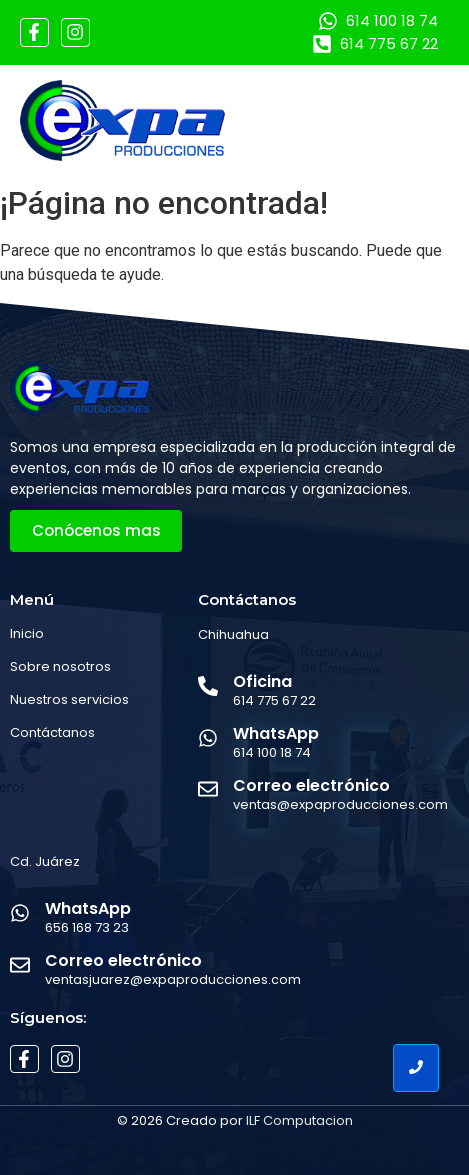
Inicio (27, 633)
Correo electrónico (311, 785)
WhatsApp (276, 733)
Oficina (262, 681)
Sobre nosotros (60, 666)
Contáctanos (52, 732)
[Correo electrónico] (208, 790)
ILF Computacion (299, 1120)
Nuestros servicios (69, 699)
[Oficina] (208, 687)
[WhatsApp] (208, 739)
